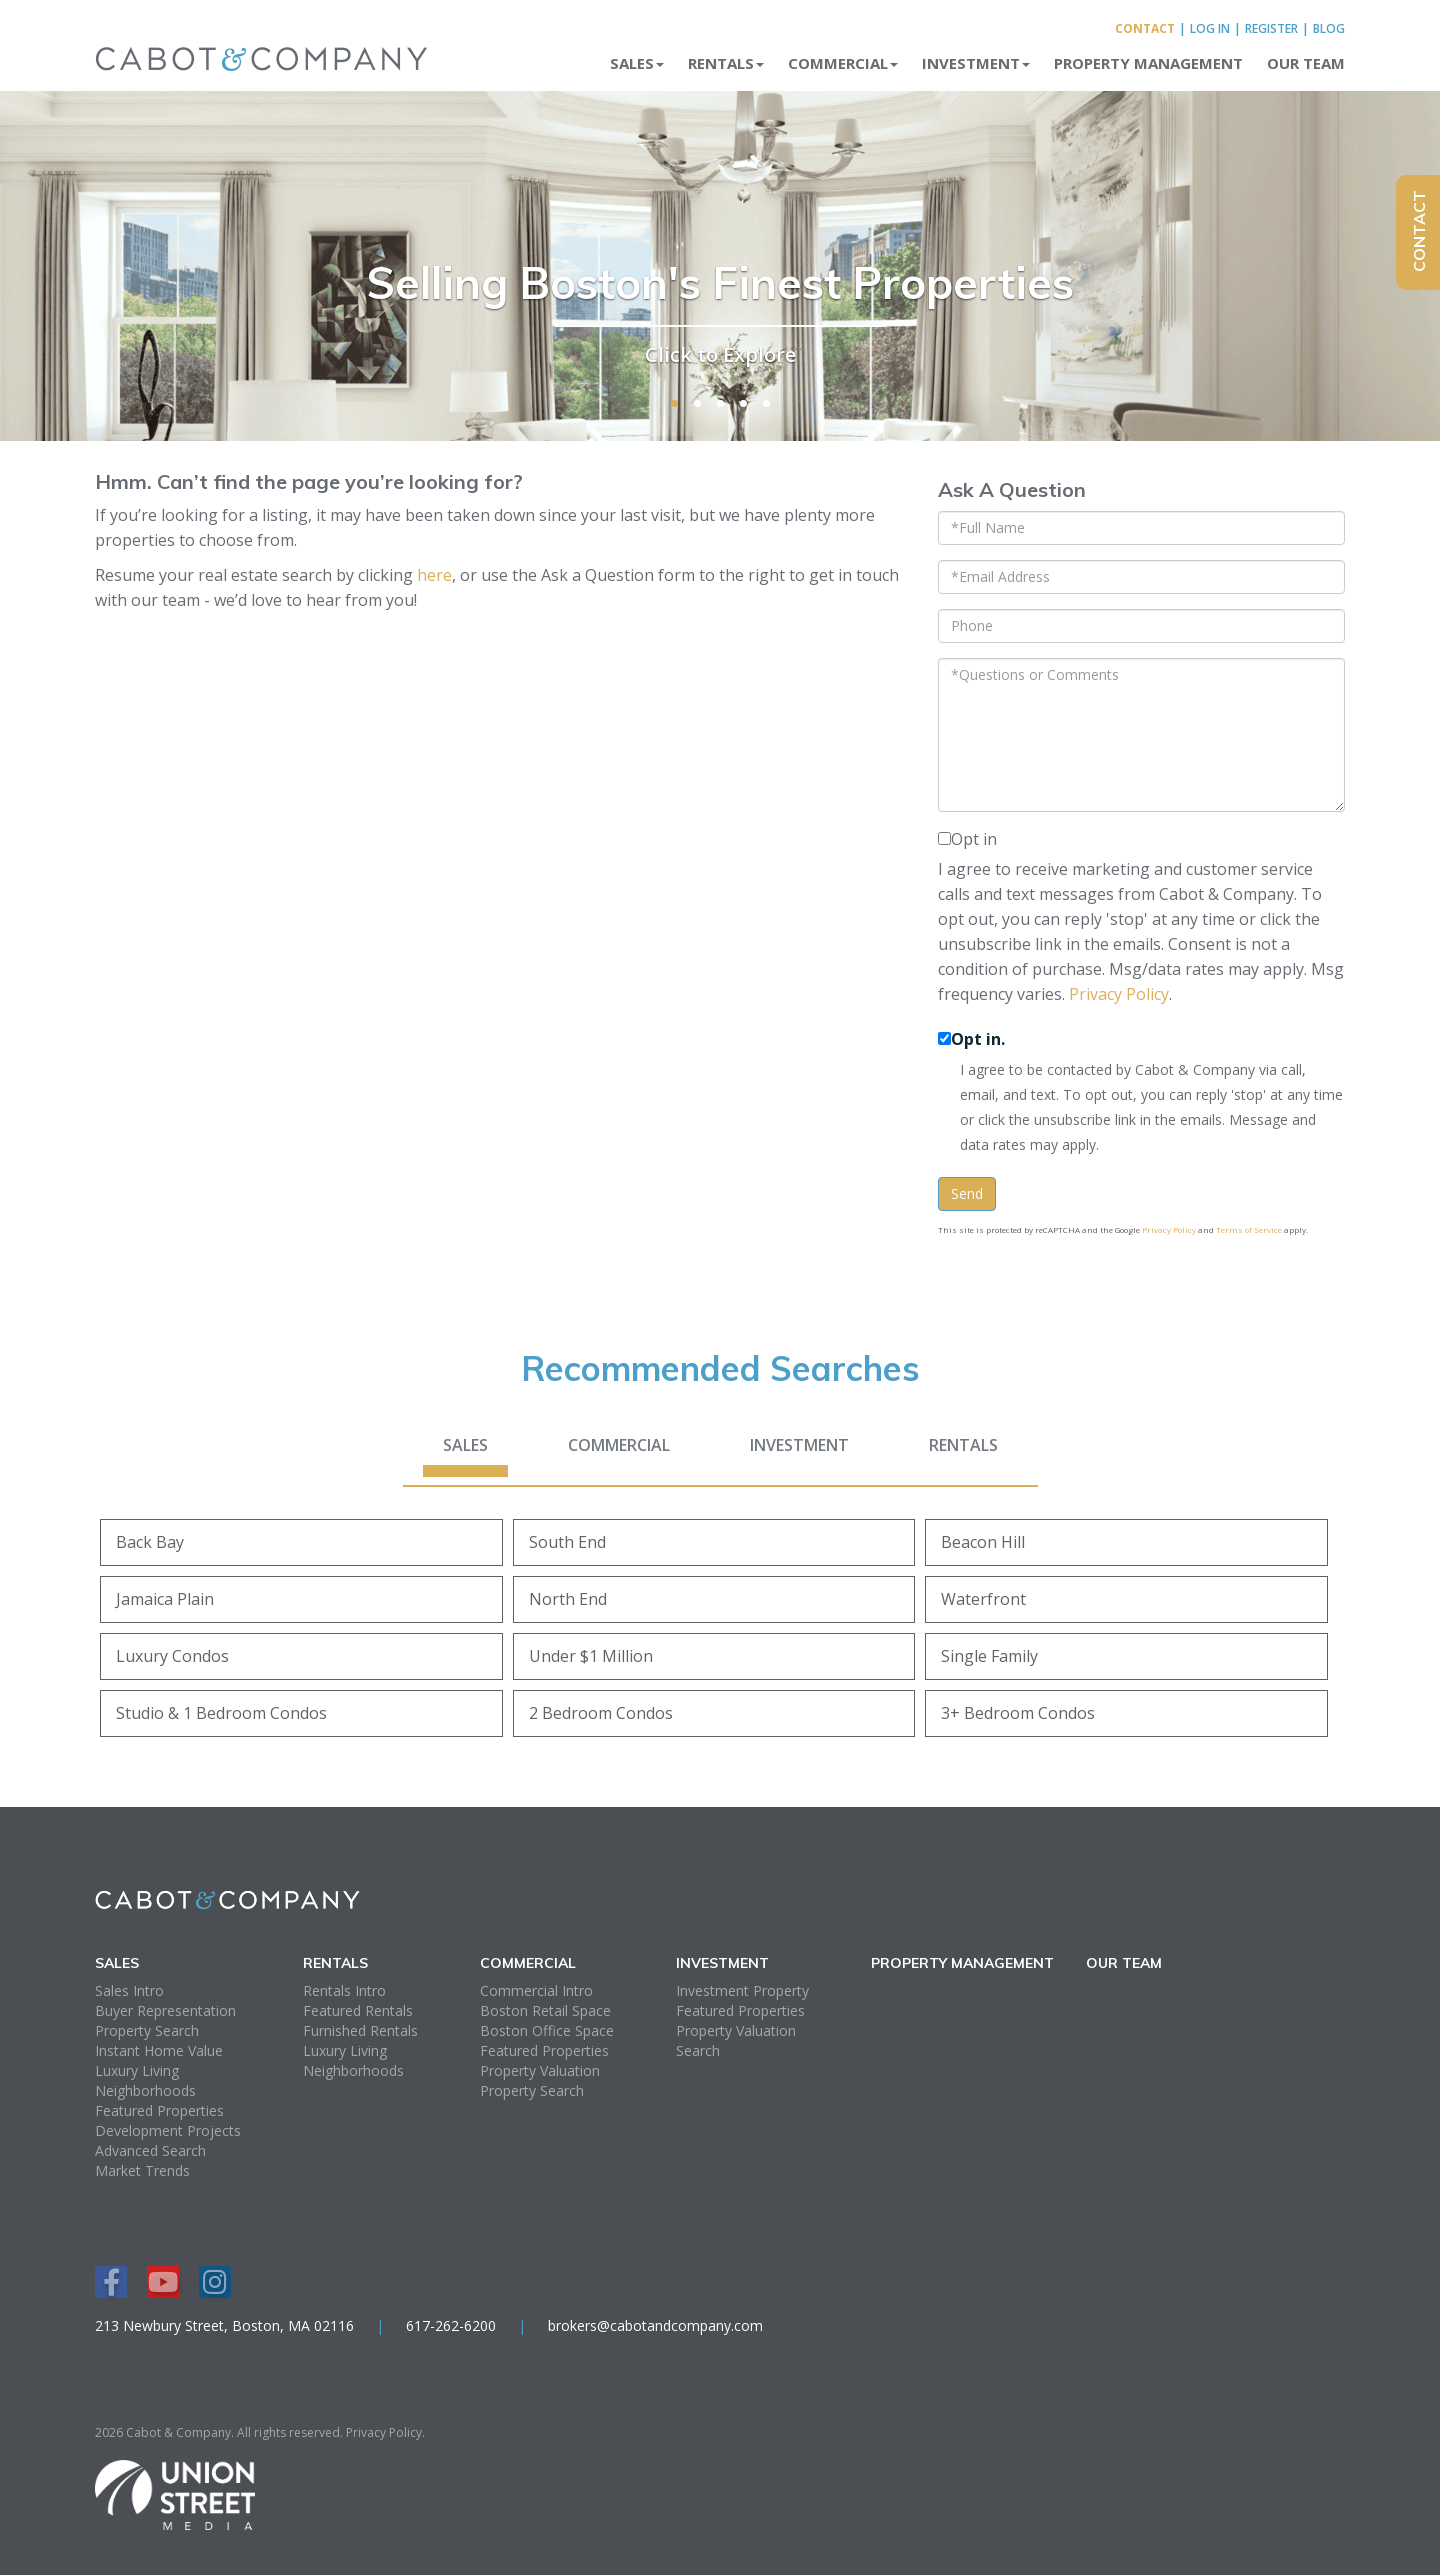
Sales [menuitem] (637, 63)
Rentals (963, 1445)
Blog (1329, 28)
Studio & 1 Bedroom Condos (221, 1713)
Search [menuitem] (698, 2050)
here (434, 575)
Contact (1145, 28)
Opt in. (978, 1039)
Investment (799, 1445)
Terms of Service (1249, 1229)
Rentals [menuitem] (726, 63)
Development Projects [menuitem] (168, 2130)
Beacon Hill (983, 1542)
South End (567, 1542)
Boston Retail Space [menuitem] (545, 2010)
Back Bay (150, 1542)
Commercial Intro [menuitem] (536, 1990)
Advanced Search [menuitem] (150, 2150)
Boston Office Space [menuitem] (547, 2030)
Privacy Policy (1119, 994)
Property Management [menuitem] (1148, 63)
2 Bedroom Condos (601, 1713)
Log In (1210, 28)
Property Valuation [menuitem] (540, 2070)
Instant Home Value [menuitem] (159, 2050)
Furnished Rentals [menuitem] (360, 2030)
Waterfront (983, 1599)
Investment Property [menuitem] (742, 1990)
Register (1271, 28)
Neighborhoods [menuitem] (145, 2090)
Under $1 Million (591, 1656)
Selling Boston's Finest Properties (720, 281)
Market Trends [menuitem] (142, 2170)
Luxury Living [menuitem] (137, 2070)
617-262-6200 (451, 2325)
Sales (465, 1445)
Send (967, 1193)
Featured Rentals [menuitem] (358, 2010)
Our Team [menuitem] (1306, 63)
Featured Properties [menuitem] (159, 2110)
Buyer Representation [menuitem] (165, 2010)
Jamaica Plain (165, 1599)
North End (568, 1599)
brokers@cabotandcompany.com (655, 2325)
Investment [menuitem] (976, 63)
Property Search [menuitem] (147, 2030)
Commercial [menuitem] (843, 63)
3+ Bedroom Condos (1018, 1713)
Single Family (989, 1656)
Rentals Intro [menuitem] (344, 1990)
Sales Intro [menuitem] (129, 1990)
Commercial (619, 1445)
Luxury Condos (172, 1656)
